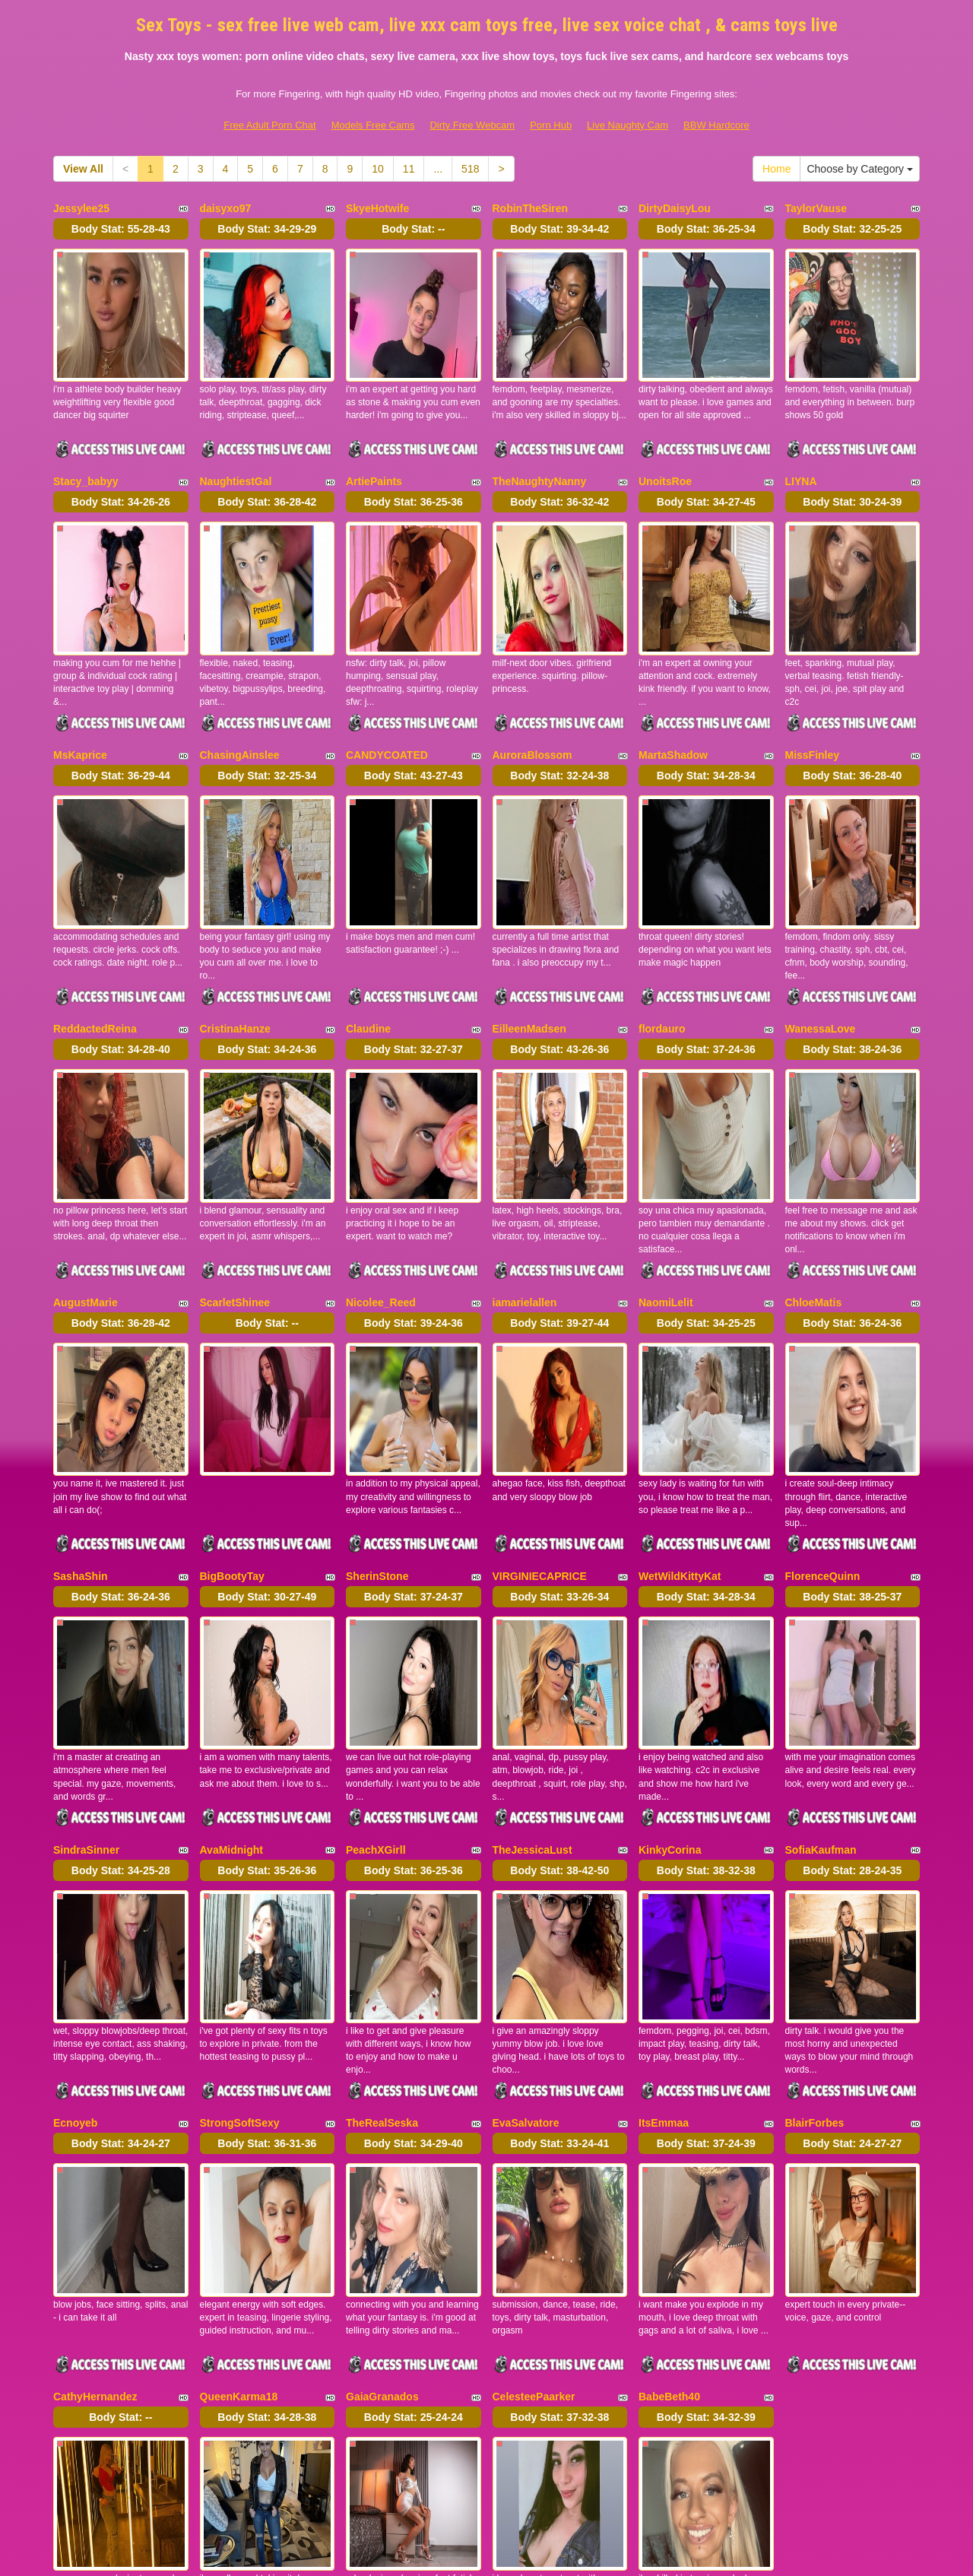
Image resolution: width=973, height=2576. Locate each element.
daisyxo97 (226, 208)
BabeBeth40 (669, 2126)
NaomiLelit (666, 1167)
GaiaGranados (382, 2126)
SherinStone (377, 1407)
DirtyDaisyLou (675, 208)
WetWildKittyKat (680, 1407)
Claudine (368, 928)
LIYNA (801, 448)
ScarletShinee (235, 1167)
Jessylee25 (81, 208)
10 (378, 169)
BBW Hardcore (716, 125)
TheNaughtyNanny (540, 448)
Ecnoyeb (75, 1886)
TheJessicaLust (532, 1647)
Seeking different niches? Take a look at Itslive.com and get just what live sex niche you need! (487, 2444)
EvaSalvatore (526, 1886)
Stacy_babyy (86, 448)
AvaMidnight (231, 1647)
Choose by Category (860, 169)
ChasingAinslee (240, 687)
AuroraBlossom (532, 687)
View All (83, 169)
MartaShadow (673, 687)
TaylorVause (816, 208)
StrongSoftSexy (240, 1886)
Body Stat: (120, 229)
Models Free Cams (373, 125)
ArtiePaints (374, 448)
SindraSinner (86, 1647)
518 (470, 169)
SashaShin (80, 1407)
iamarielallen (525, 1167)
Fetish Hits (615, 2553)
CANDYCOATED (387, 687)
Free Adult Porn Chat (269, 125)
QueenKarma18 (239, 2126)
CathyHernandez (95, 2126)
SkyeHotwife (377, 208)
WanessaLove (820, 928)
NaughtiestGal (236, 448)
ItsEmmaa (664, 1886)
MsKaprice (80, 687)
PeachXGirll (376, 1647)
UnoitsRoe (665, 448)
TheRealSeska (382, 1886)
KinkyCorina (670, 1647)
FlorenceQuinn (822, 1407)
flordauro (662, 928)
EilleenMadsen (529, 928)
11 (409, 169)
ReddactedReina (95, 928)
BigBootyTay (232, 1407)
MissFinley (812, 687)
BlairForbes (815, 1886)
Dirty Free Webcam (472, 125)
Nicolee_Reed (381, 1167)
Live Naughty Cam (627, 125)
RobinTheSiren (531, 208)
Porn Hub (551, 125)
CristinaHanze (235, 928)
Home (776, 169)
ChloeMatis (813, 1167)
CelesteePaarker (534, 2126)
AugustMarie (85, 1167)
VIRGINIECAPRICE (540, 1407)
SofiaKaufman (821, 1647)
